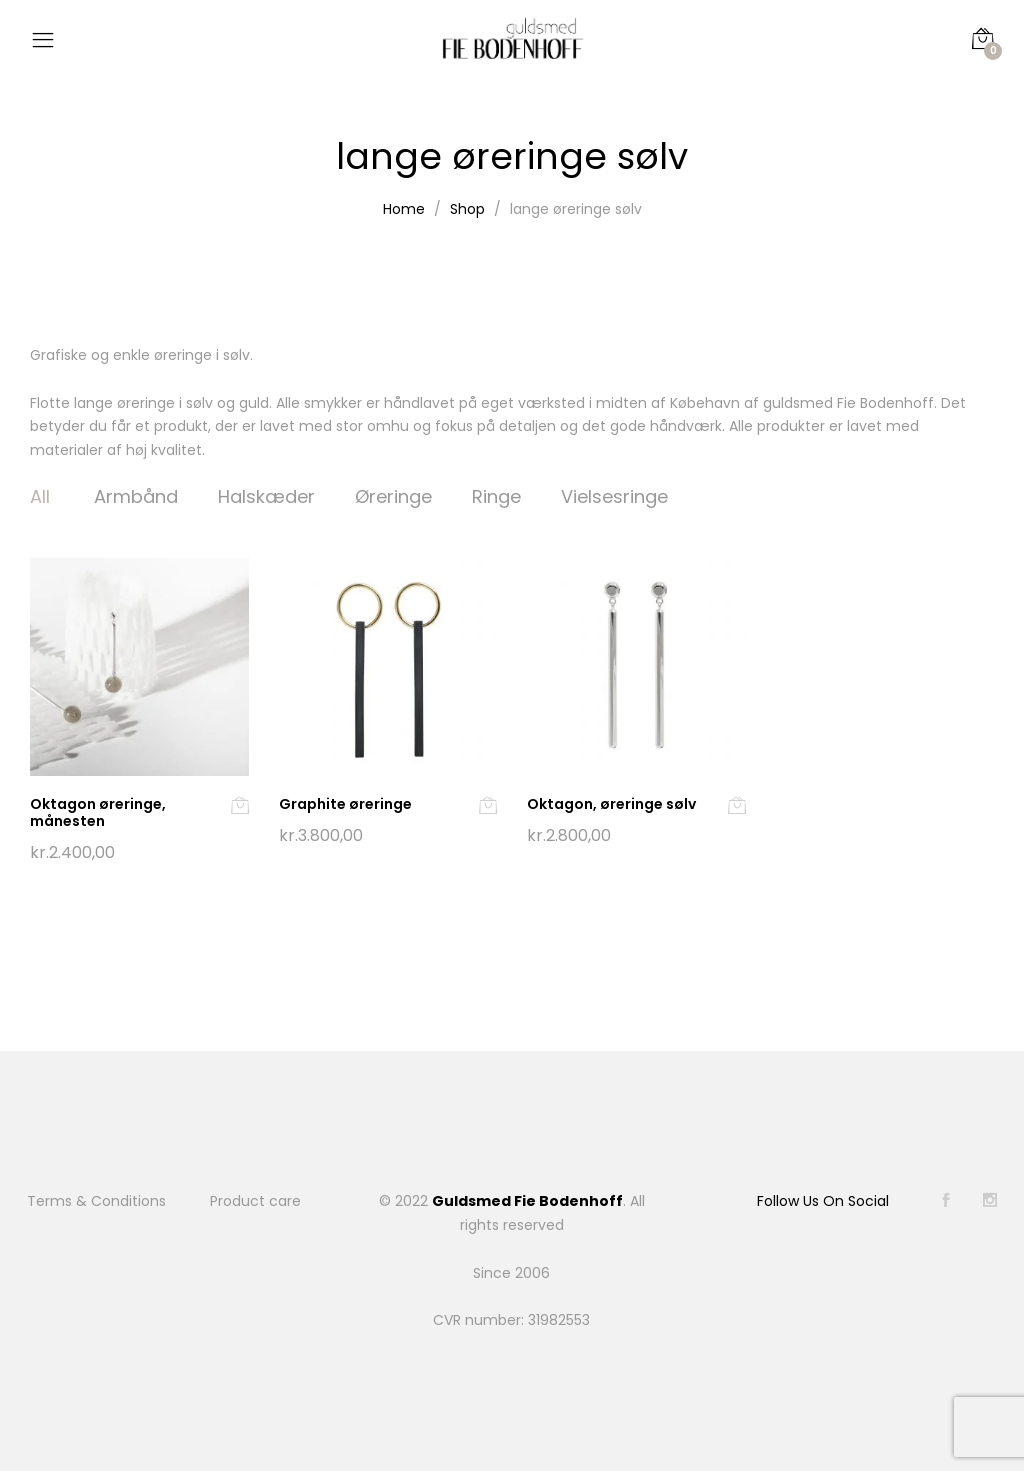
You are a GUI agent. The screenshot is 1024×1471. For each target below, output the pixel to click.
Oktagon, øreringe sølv (611, 804)
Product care (255, 1201)
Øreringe (393, 496)
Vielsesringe (614, 496)
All (40, 496)
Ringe (496, 496)
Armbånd (136, 496)
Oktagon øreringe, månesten (98, 812)
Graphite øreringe (345, 804)
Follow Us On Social (823, 1201)
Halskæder (266, 496)
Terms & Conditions (96, 1201)
